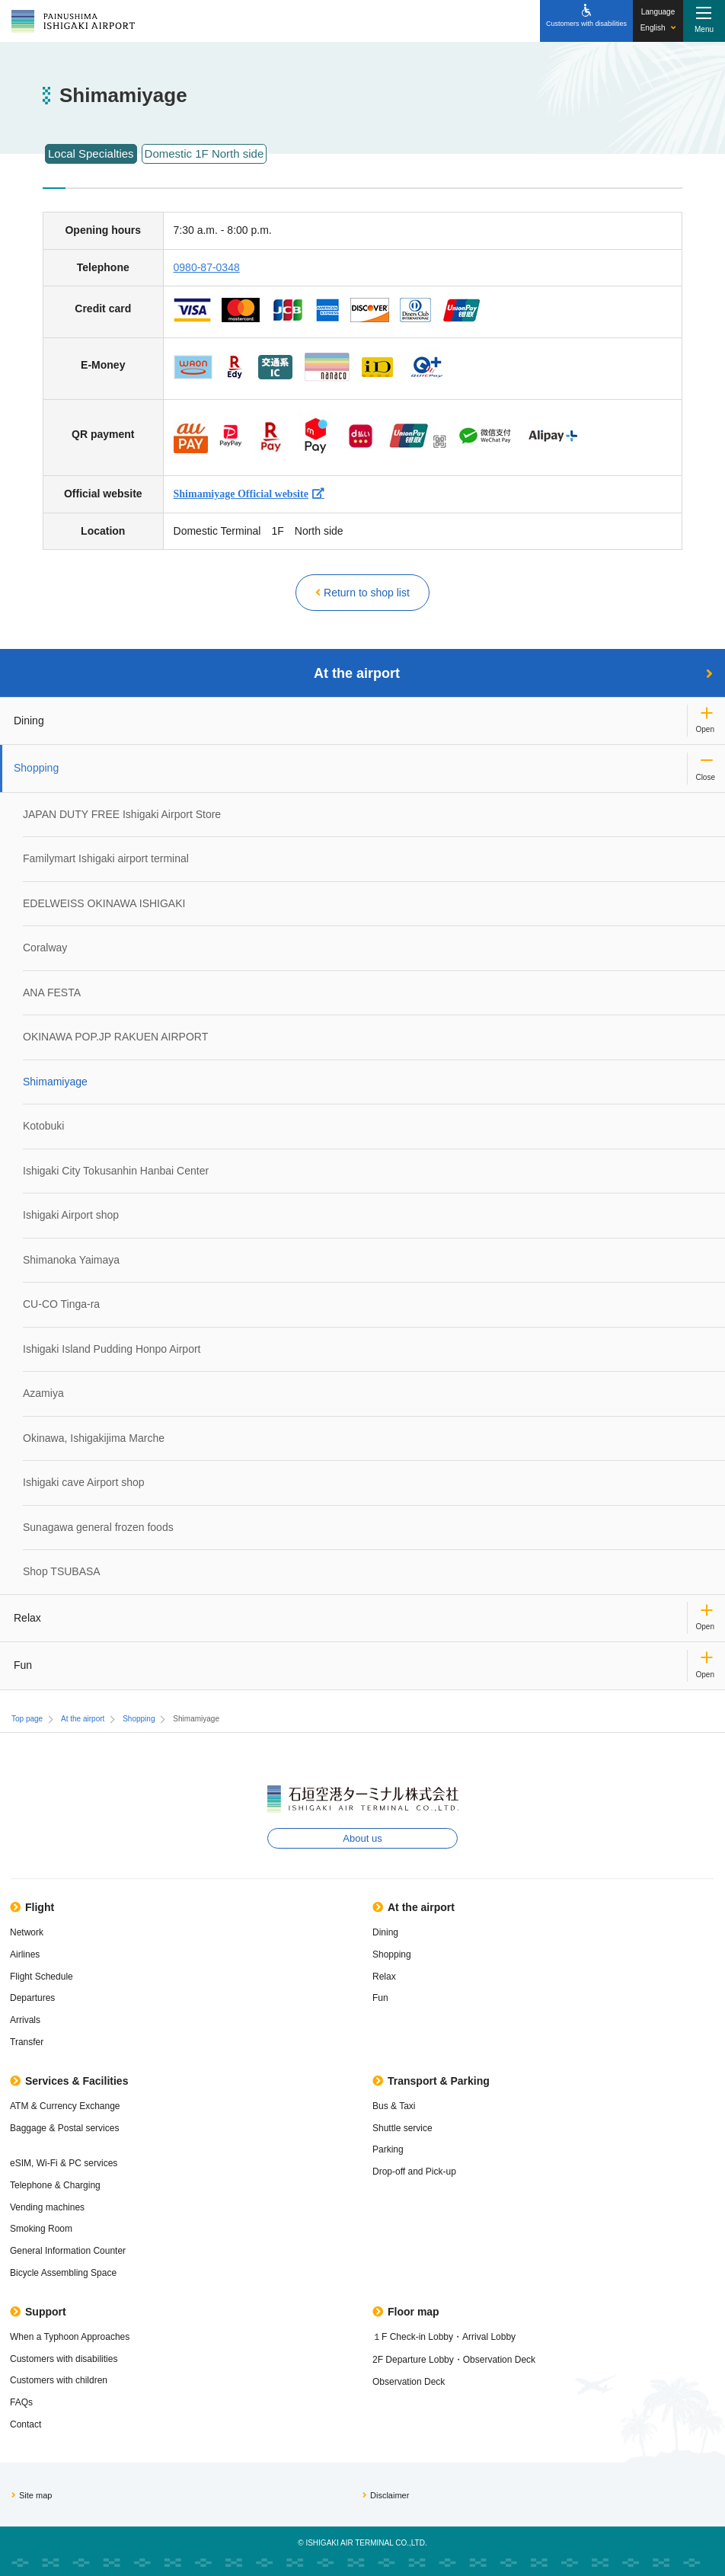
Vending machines (47, 2207)
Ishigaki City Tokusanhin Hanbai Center (116, 1171)
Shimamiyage (55, 1081)
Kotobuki (43, 1126)
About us (362, 1838)
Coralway (45, 947)
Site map (31, 2495)
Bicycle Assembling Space (63, 2273)
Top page (27, 1719)
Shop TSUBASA (62, 1571)
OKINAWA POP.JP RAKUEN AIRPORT (115, 1037)
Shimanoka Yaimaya (71, 1260)
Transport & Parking (431, 2081)
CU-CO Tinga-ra (61, 1304)
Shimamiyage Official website (241, 493)
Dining (29, 720)
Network (26, 1932)
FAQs (21, 2402)
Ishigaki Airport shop (71, 1215)
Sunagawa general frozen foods (98, 1527)
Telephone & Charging (55, 2185)
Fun (23, 1665)
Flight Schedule (41, 1976)
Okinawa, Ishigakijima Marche (93, 1438)
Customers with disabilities (63, 2359)
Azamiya (43, 1393)
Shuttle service (402, 2128)
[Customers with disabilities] (586, 21)
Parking (388, 2149)
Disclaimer (385, 2495)
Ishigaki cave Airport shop (84, 1482)
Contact (25, 2424)
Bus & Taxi (393, 2106)
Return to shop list (362, 592)
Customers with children (58, 2380)
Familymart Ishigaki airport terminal (106, 858)
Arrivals (25, 2020)
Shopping (36, 768)
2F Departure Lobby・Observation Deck (453, 2359)
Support (38, 2312)
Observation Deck (408, 2381)
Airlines (25, 1954)
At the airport (513, 673)
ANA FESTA (52, 992)
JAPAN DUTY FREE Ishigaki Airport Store (122, 814)
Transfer (26, 2042)
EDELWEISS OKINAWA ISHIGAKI (104, 903)
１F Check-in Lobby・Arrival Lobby (444, 2337)
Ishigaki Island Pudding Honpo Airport (111, 1349)
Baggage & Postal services (64, 2128)
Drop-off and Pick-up (414, 2171)
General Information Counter (68, 2250)
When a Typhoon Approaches (69, 2337)
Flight (32, 1907)
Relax (27, 1618)
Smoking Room (41, 2228)
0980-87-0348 (207, 267)
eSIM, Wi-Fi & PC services (63, 2163)
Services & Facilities (69, 2081)
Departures (32, 1998)
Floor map (405, 2312)
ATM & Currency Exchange (65, 2106)
